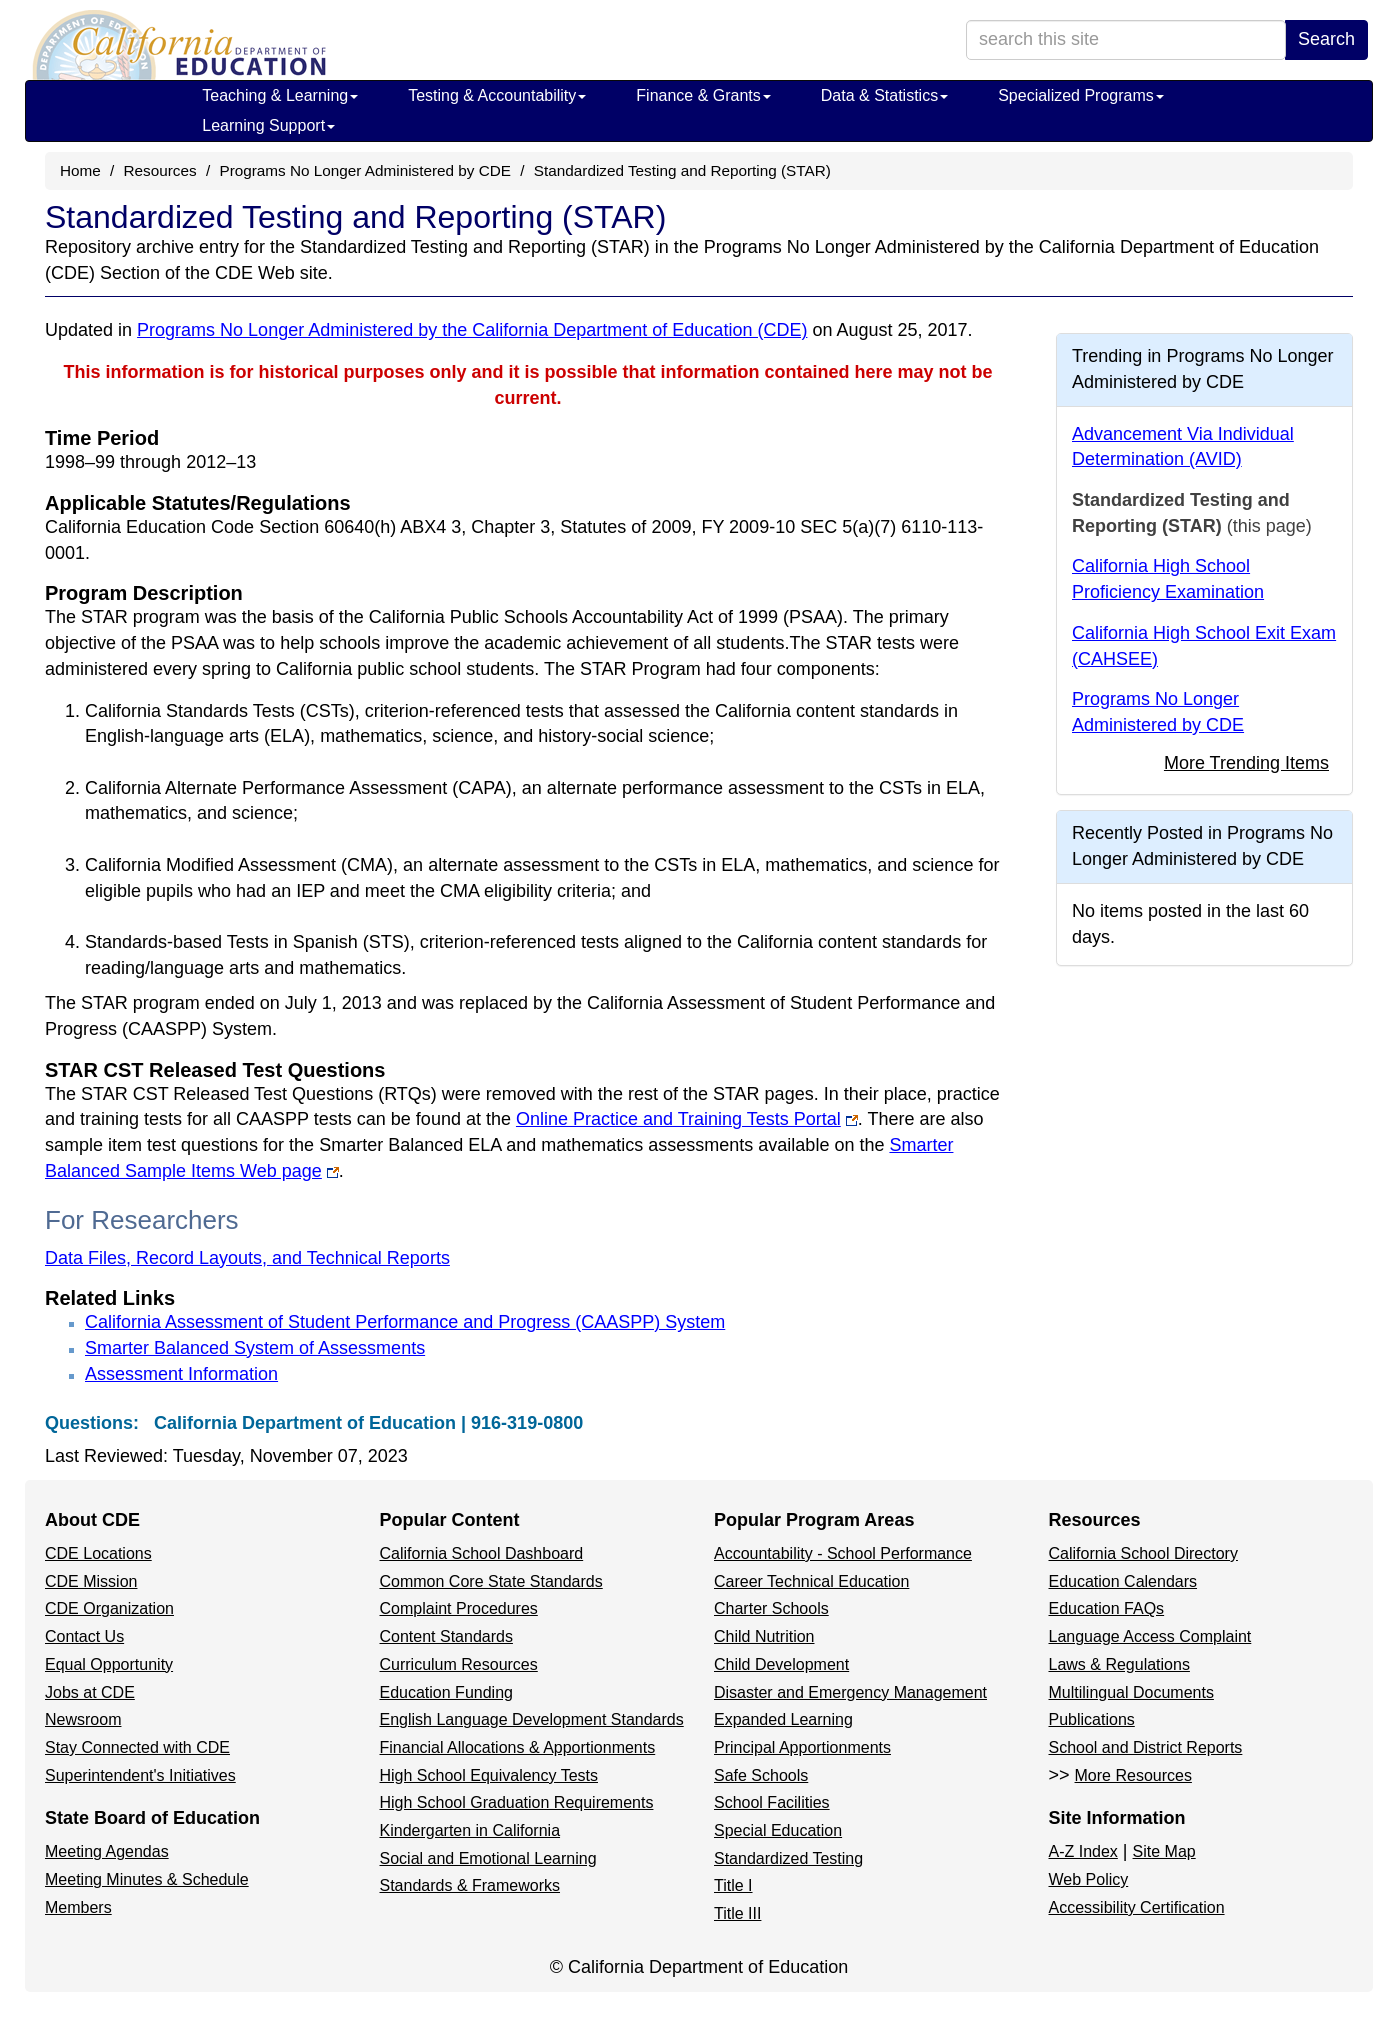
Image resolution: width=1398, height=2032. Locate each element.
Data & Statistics (884, 95)
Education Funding (446, 1692)
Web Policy (1089, 1879)
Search (1326, 39)
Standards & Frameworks (470, 1885)
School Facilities (772, 1802)
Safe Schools (761, 1775)
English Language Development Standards (532, 1719)
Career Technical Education (811, 1581)
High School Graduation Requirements (517, 1802)
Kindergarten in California (470, 1830)
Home (80, 170)
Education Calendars (1123, 1581)
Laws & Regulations (1119, 1664)
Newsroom (83, 1719)
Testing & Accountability (497, 95)
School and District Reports (1146, 1747)
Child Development (781, 1664)
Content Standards (446, 1636)
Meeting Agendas (107, 1851)
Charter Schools (771, 1608)
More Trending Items (1246, 763)
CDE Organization (109, 1608)
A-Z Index (1083, 1851)
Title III (737, 1913)
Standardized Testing (788, 1858)
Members (78, 1907)
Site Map (1164, 1851)
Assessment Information (181, 1374)
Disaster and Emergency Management (850, 1692)
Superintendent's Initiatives (140, 1775)
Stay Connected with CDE (137, 1747)
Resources (160, 170)
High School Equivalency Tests (489, 1775)
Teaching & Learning (280, 95)
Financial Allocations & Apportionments (518, 1747)
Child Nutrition (764, 1636)
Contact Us (84, 1636)
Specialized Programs (1081, 95)
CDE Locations (98, 1553)
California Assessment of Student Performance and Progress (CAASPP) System (405, 1322)
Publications (1092, 1719)
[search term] (1126, 40)
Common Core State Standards (491, 1581)
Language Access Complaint (1150, 1636)
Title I (733, 1885)
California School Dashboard (482, 1553)
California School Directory (1143, 1553)
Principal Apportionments (802, 1747)
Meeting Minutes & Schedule (147, 1879)
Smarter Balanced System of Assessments (255, 1348)
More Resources (1133, 1775)
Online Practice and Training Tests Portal (678, 1119)
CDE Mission (91, 1581)
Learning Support (268, 125)
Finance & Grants (703, 95)
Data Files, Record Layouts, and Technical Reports (247, 1258)
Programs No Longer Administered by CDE (365, 170)
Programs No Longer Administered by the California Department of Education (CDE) (472, 330)
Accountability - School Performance (843, 1553)
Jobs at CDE (90, 1692)
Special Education (778, 1830)
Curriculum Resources (459, 1664)
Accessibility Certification (1137, 1907)
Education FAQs (1107, 1608)
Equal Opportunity (109, 1664)
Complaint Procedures (459, 1608)
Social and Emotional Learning (488, 1858)
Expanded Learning (783, 1719)
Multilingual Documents (1131, 1692)
